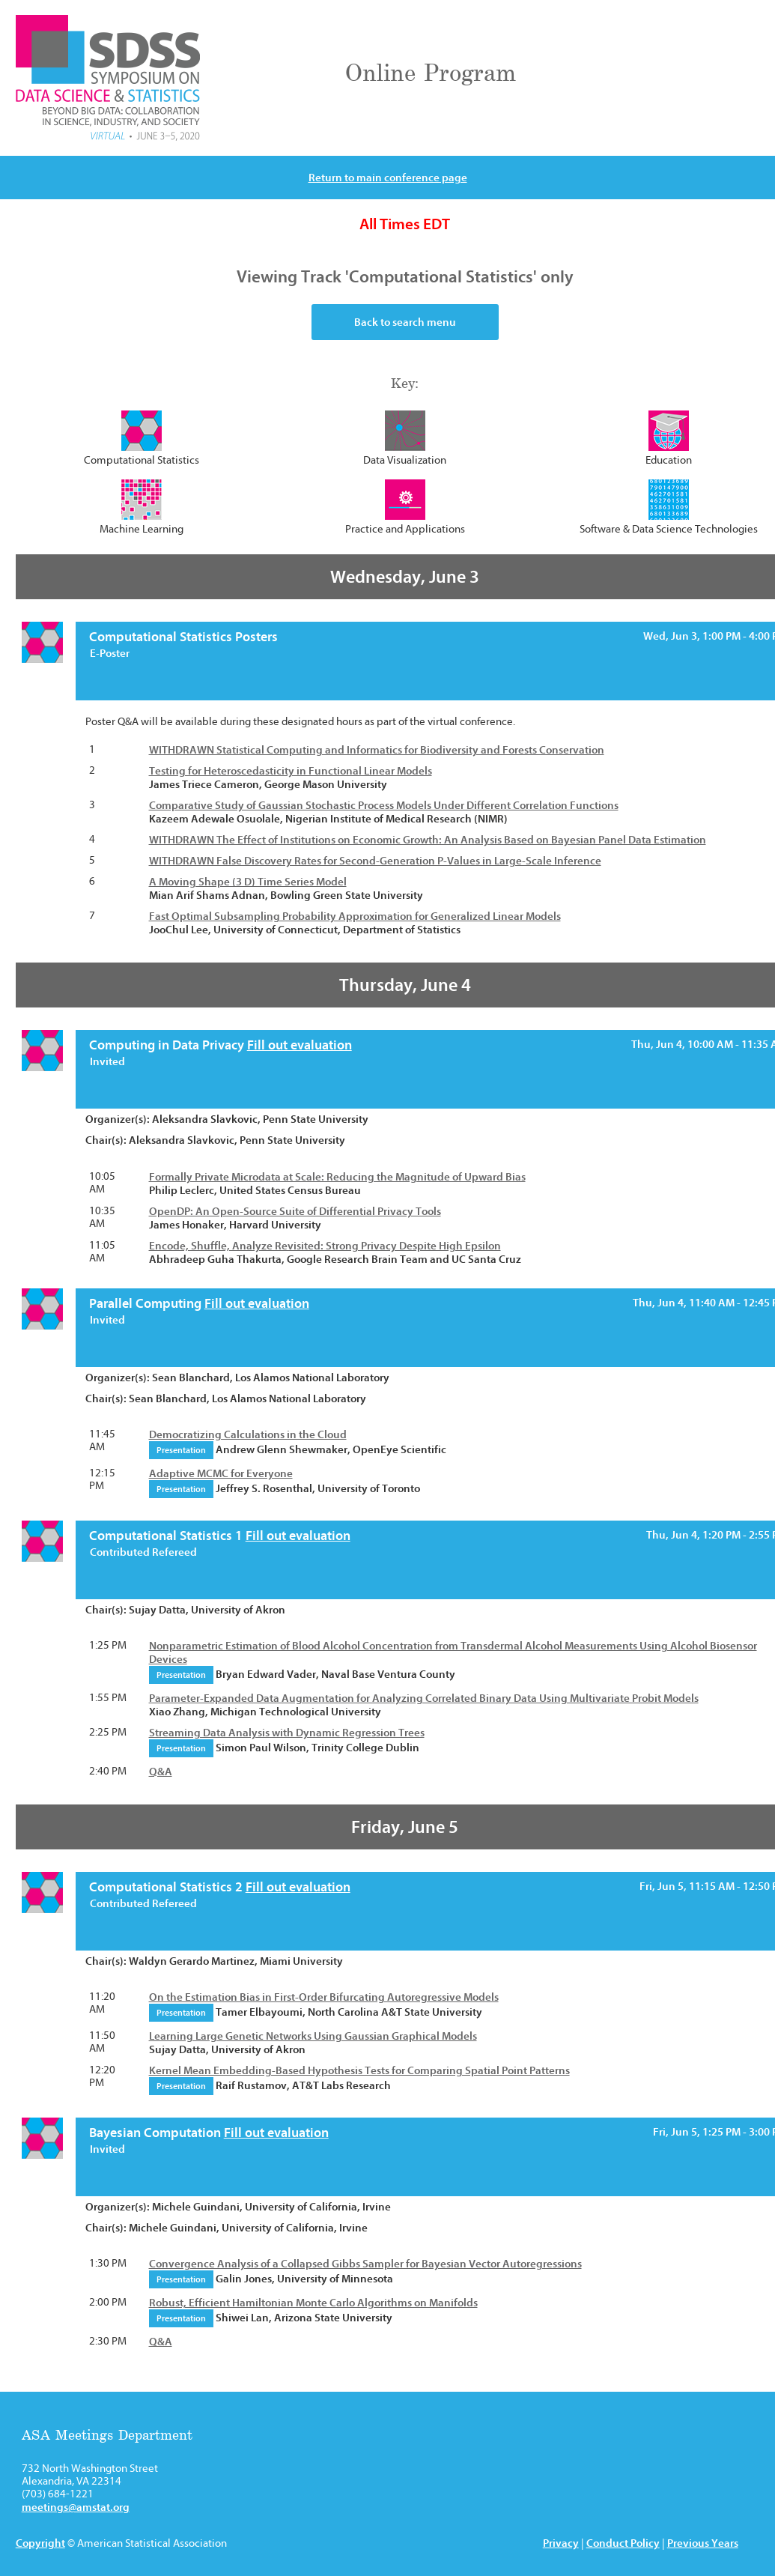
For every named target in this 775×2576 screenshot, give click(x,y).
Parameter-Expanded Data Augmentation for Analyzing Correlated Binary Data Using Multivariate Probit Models (424, 1698)
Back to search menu (405, 322)
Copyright (40, 2543)
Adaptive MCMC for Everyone (221, 1473)
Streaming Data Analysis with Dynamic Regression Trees (287, 1732)
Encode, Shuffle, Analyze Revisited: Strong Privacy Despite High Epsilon (325, 1245)
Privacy (561, 2543)
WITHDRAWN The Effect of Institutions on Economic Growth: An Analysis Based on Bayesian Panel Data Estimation (427, 839)
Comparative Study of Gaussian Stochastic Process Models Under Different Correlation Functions (384, 805)
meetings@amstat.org (76, 2507)
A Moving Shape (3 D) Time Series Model (248, 881)
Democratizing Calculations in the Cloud (248, 1434)
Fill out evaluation (299, 1045)
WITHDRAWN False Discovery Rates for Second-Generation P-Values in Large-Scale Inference (375, 860)
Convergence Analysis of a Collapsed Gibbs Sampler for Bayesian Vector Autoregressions (365, 2263)
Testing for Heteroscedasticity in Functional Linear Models (290, 771)
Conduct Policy (623, 2543)
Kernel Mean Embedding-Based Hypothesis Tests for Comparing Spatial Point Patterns (359, 2070)
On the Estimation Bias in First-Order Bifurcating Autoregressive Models (324, 1997)
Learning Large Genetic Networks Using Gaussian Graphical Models (313, 2036)
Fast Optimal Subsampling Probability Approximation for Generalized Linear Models (355, 916)
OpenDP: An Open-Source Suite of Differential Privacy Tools (295, 1211)
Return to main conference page (388, 177)
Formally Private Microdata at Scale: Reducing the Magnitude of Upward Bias (337, 1177)
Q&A (160, 1771)
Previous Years (702, 2543)
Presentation (181, 1450)
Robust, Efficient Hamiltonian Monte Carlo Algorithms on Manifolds (313, 2302)
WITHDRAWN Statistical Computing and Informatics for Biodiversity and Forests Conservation (376, 750)
